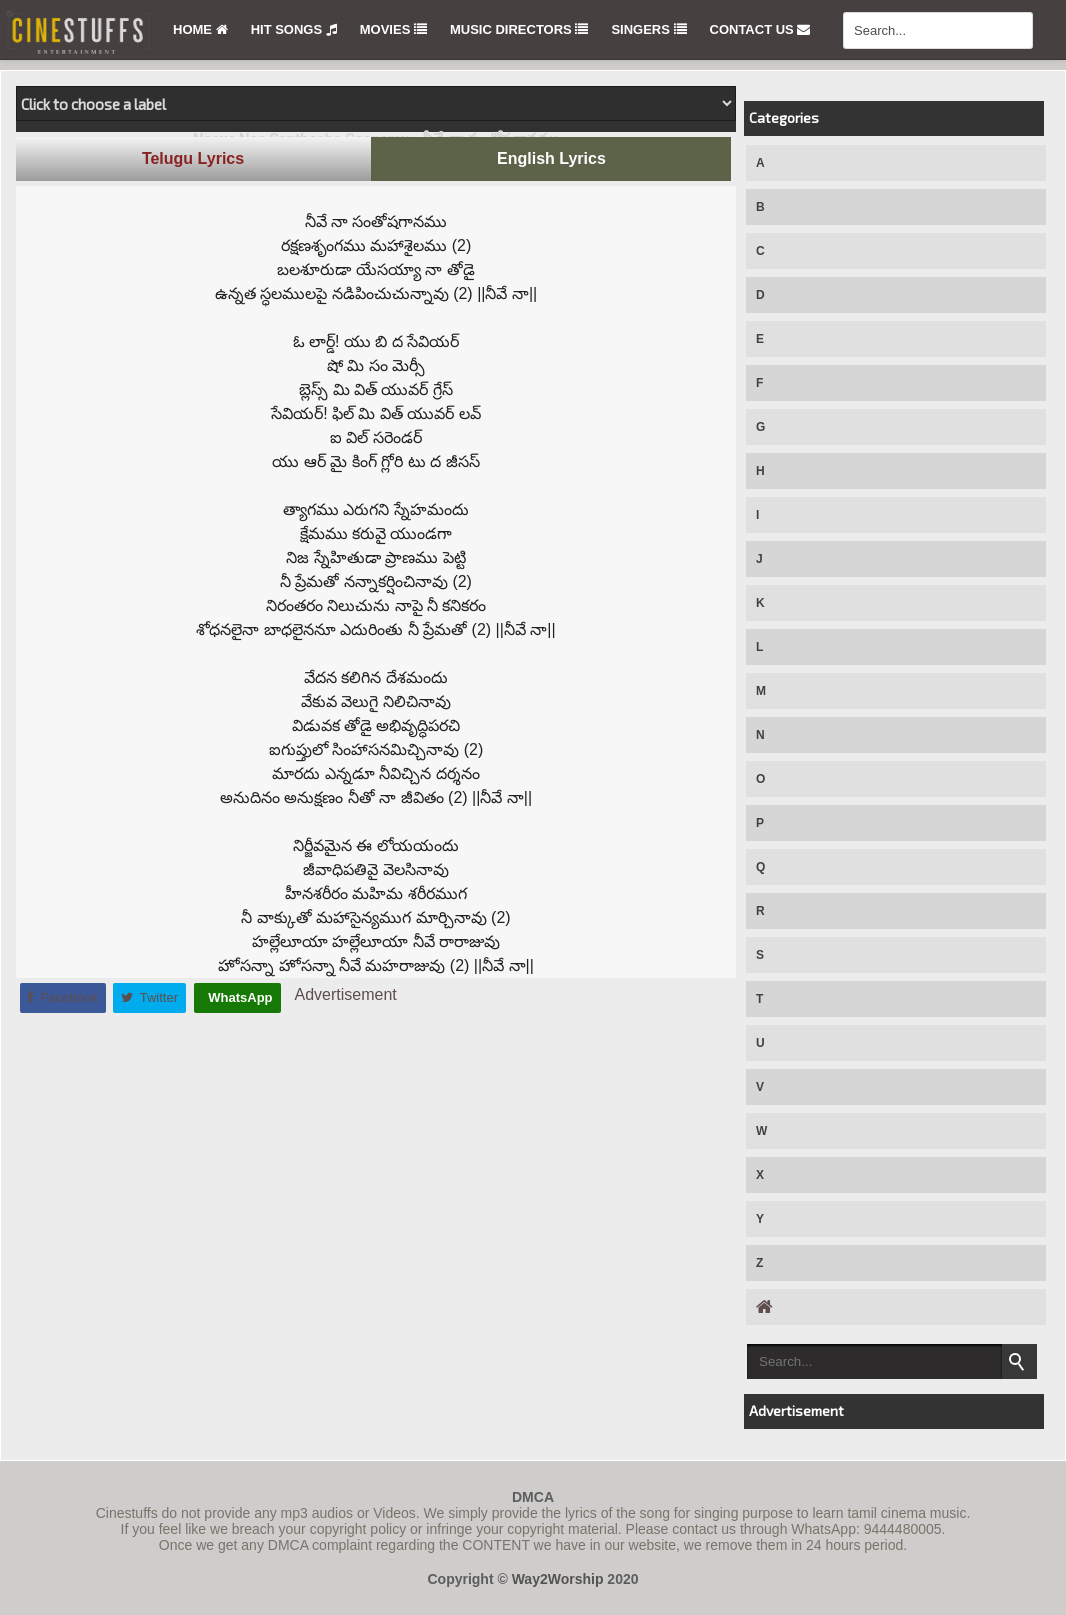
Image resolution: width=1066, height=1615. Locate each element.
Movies (393, 29)
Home (200, 29)
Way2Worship (558, 1579)
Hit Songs (294, 29)
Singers (648, 29)
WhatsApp (239, 997)
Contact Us (760, 29)
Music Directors (519, 29)
